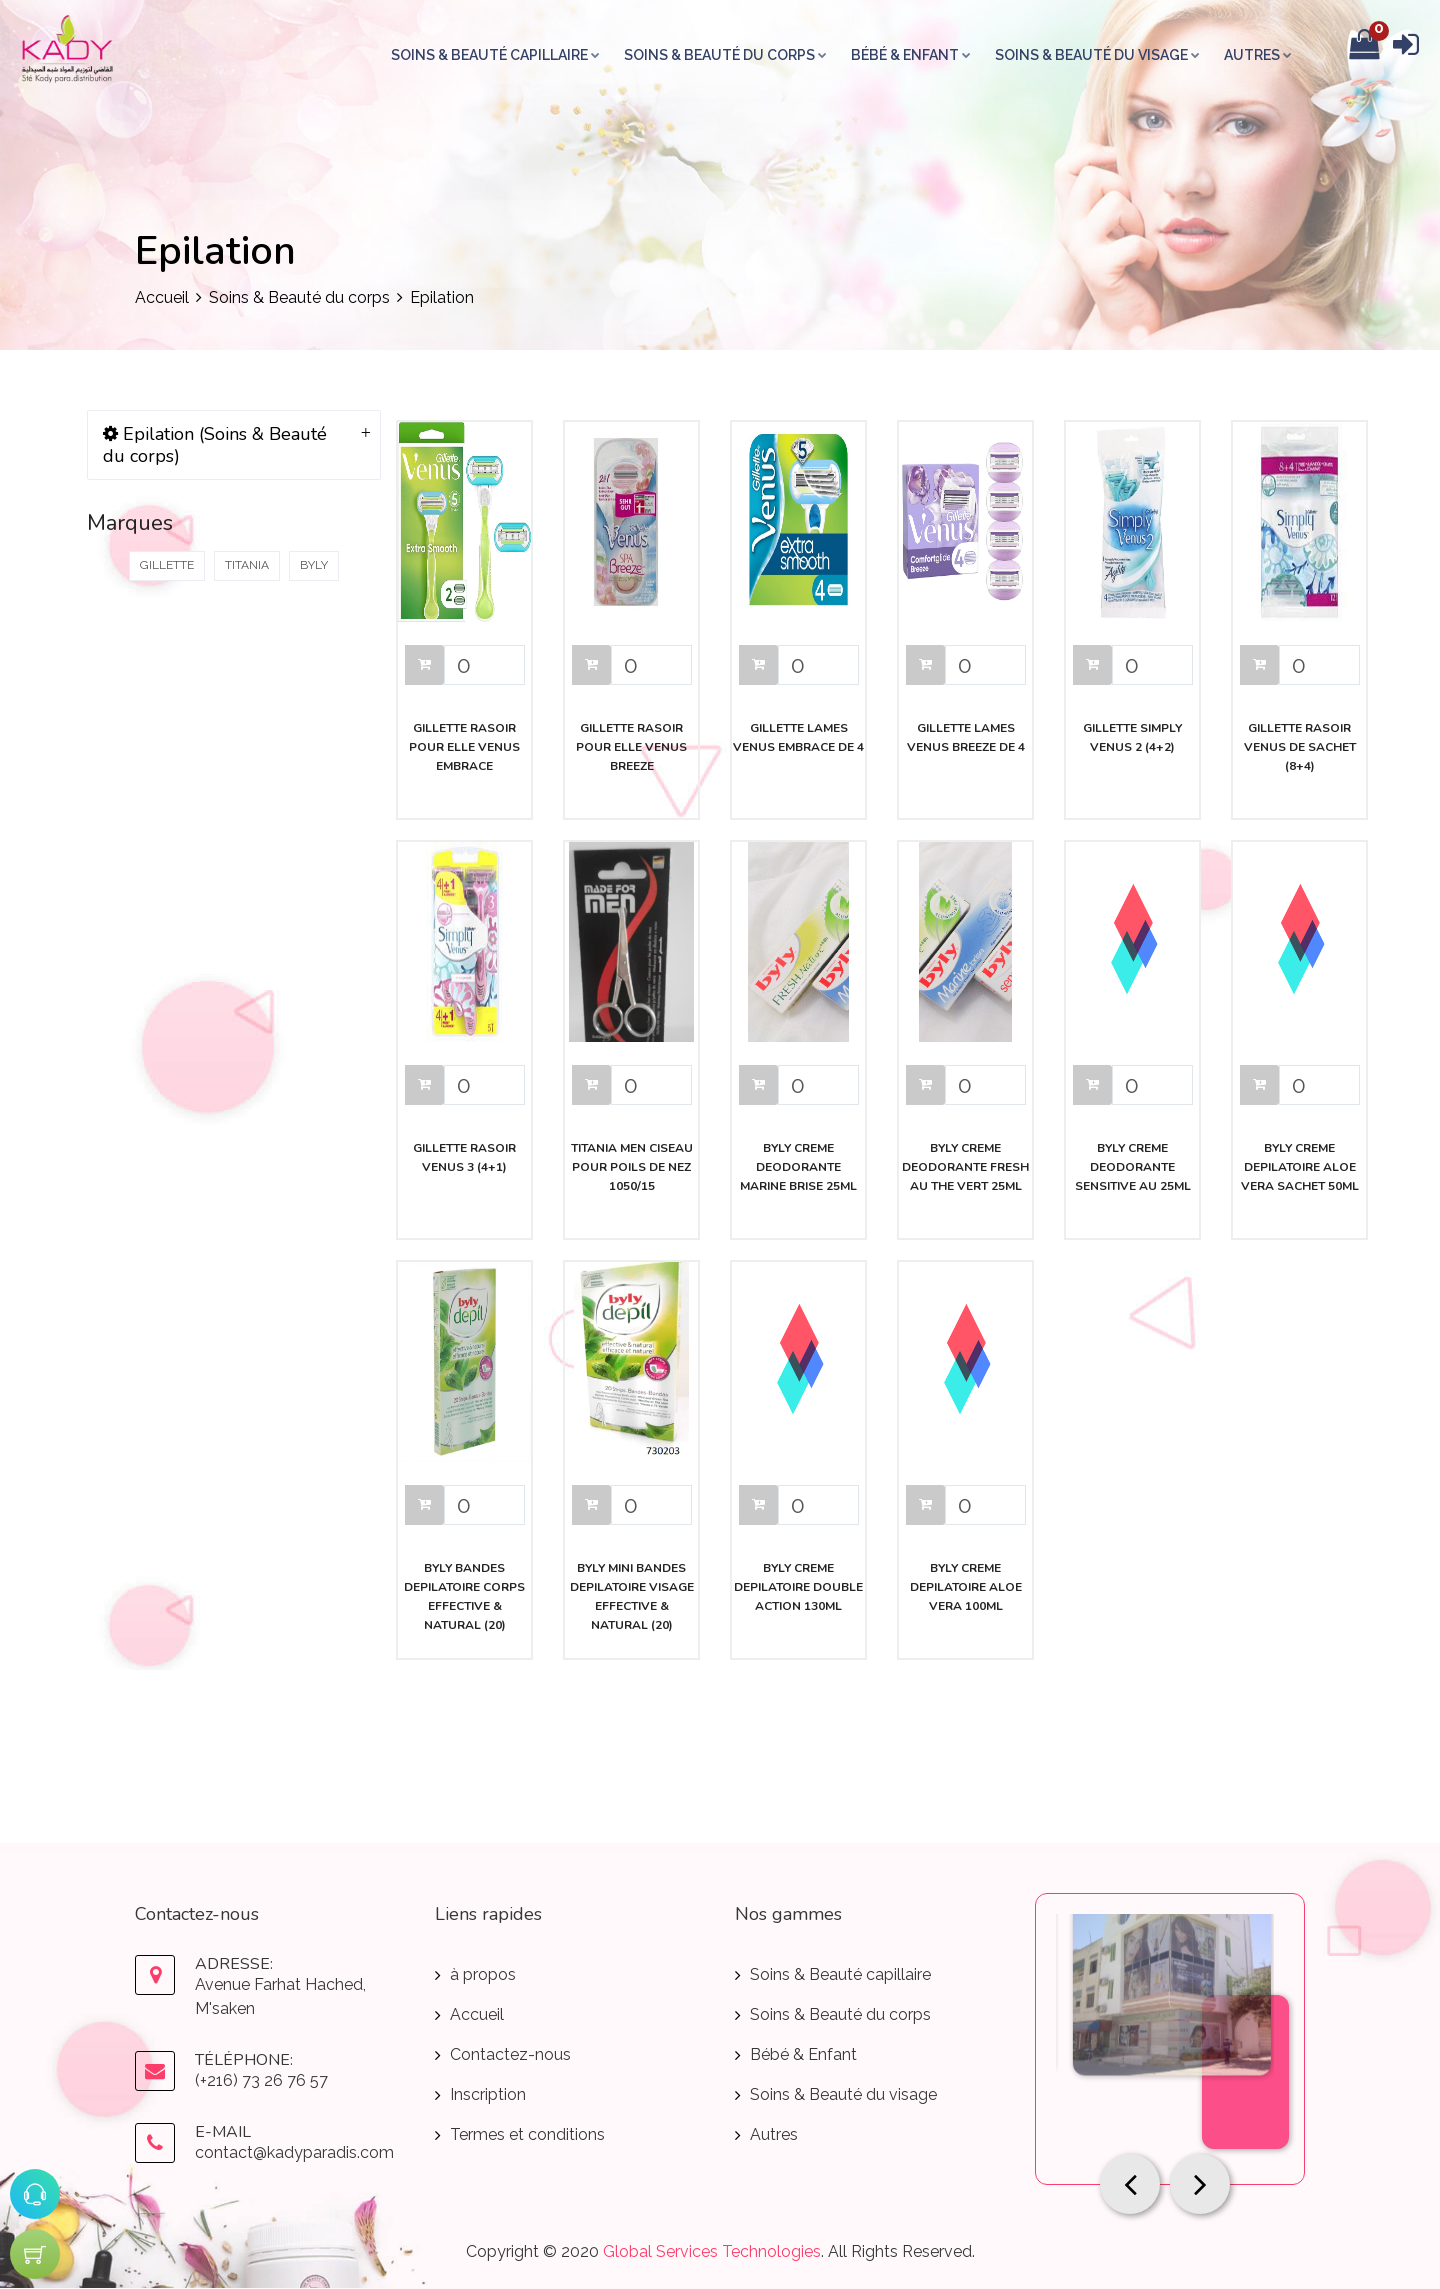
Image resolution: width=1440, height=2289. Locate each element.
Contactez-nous (510, 2054)
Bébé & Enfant (912, 55)
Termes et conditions (527, 2134)
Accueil (162, 297)
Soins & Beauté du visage (1098, 55)
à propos (483, 1974)
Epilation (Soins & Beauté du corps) (215, 445)
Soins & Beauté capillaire (496, 55)
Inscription (488, 2094)
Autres (1259, 55)
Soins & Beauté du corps (726, 55)
